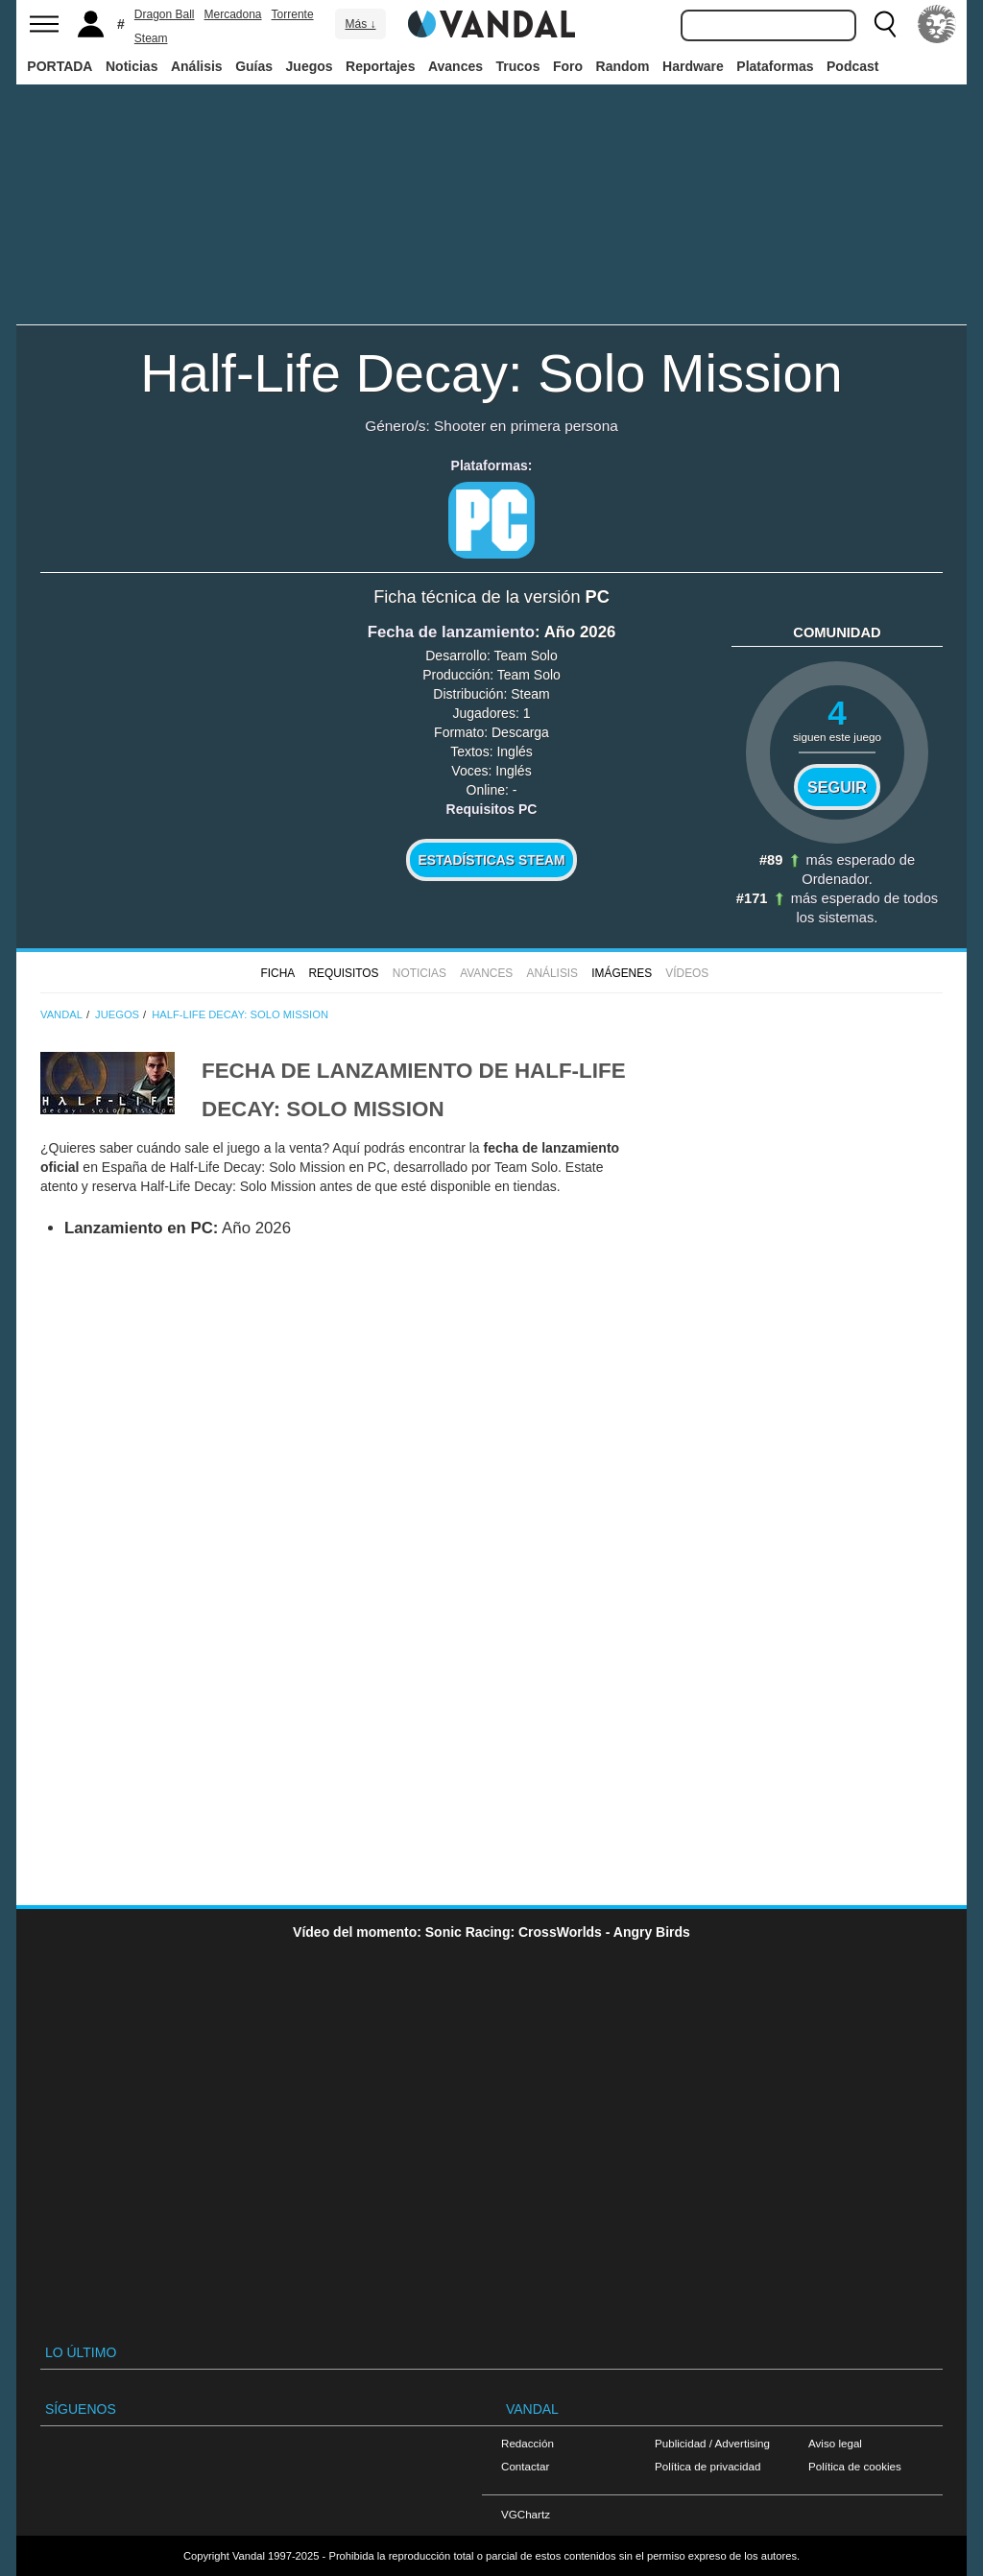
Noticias (131, 66)
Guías (254, 66)
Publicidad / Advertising (712, 2443)
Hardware (693, 66)
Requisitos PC (492, 809)
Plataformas (774, 66)
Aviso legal (835, 2443)
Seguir (837, 787)
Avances (455, 66)
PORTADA (59, 66)
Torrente (293, 14)
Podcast (852, 66)
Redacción (527, 2443)
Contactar (525, 2466)
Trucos (518, 66)
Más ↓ (360, 24)
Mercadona (233, 14)
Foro (568, 66)
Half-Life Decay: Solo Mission (491, 373)
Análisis (197, 66)
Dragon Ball (164, 14)
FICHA (277, 973)
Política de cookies (854, 2466)
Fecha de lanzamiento (451, 632)
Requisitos (343, 973)
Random (623, 66)
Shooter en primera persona (526, 425)
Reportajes (380, 66)
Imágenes (621, 973)
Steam (151, 38)
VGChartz (525, 2514)
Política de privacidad (707, 2466)
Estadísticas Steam (492, 860)
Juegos (309, 66)
